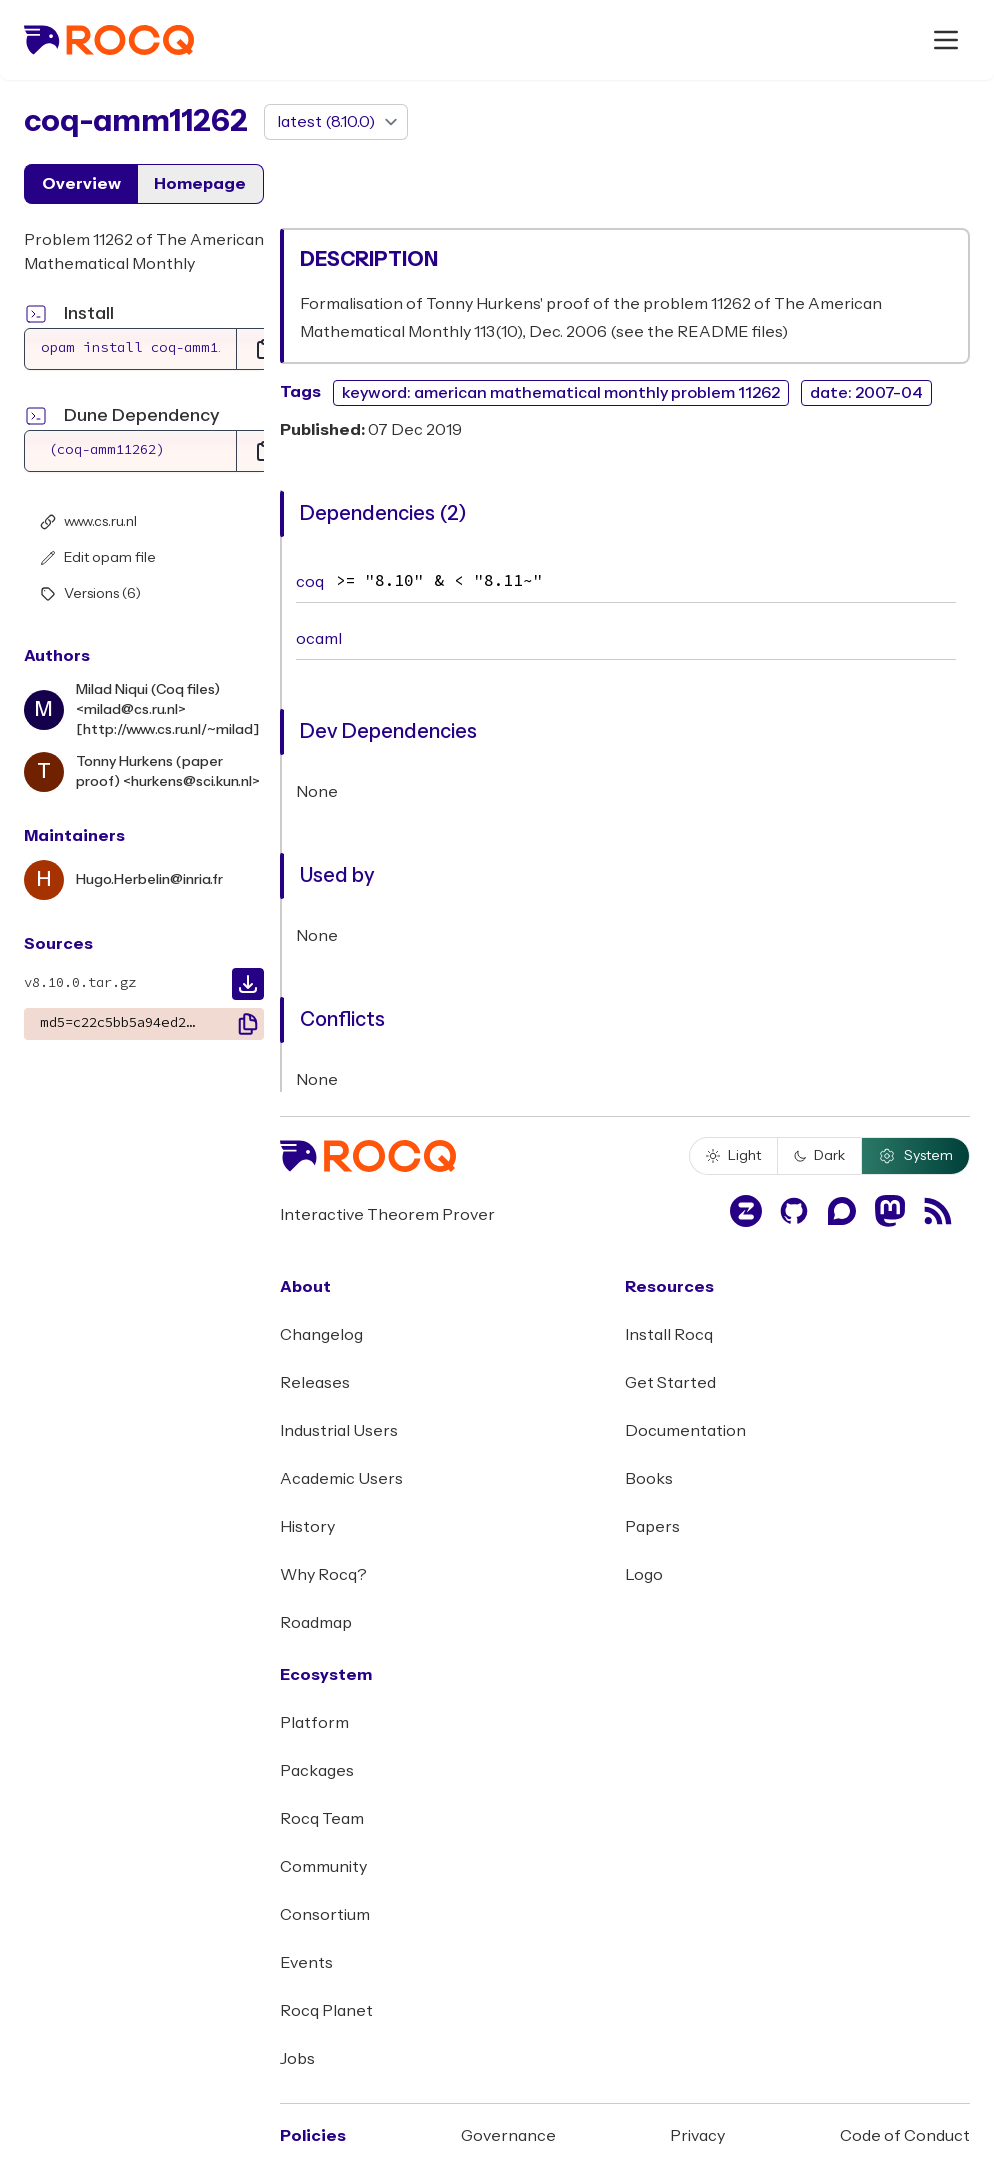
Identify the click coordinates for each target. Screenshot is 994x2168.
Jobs (297, 2059)
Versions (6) (90, 594)
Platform (314, 1723)
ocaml (319, 639)
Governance (508, 2136)
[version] (336, 122)
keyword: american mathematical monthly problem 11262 (561, 393)
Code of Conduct (905, 2136)
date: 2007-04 (866, 393)
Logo (644, 1575)
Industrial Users (339, 1431)
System (915, 1156)
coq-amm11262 (136, 121)
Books (649, 1479)
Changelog (321, 1335)
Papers (652, 1527)
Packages (317, 1771)
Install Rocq (669, 1335)
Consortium (325, 1915)
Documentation (685, 1431)
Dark (819, 1156)
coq (310, 582)
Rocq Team (322, 1819)
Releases (315, 1383)
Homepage (200, 184)
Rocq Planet (326, 2011)
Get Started (670, 1383)
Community (323, 1867)
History (307, 1527)
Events (306, 1963)
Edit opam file (98, 558)
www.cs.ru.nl (88, 522)
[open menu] (946, 40)
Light (733, 1156)
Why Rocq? (323, 1575)
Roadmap (316, 1623)
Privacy (697, 2136)
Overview (81, 184)
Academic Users (341, 1479)
